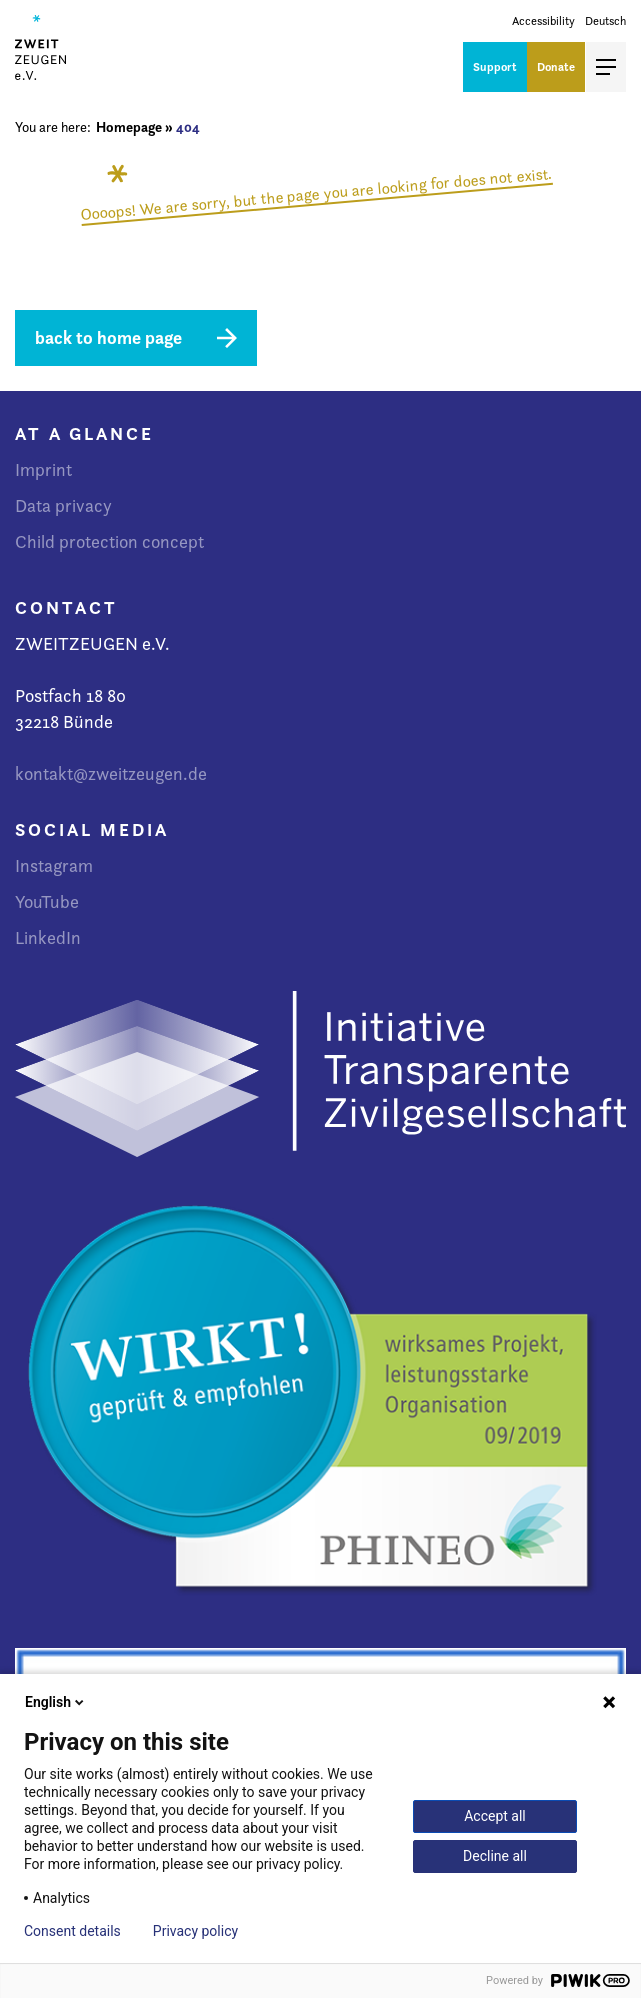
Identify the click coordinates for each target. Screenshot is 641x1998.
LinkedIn (48, 937)
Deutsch (605, 21)
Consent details (72, 1931)
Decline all (495, 1856)
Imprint (43, 469)
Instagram (54, 865)
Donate (556, 66)
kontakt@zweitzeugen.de (111, 773)
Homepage (129, 127)
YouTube (47, 901)
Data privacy (63, 505)
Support (495, 66)
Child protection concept (109, 541)
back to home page (108, 337)
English (56, 1702)
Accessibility (543, 21)
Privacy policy (195, 1931)
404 (188, 127)
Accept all (495, 1816)
